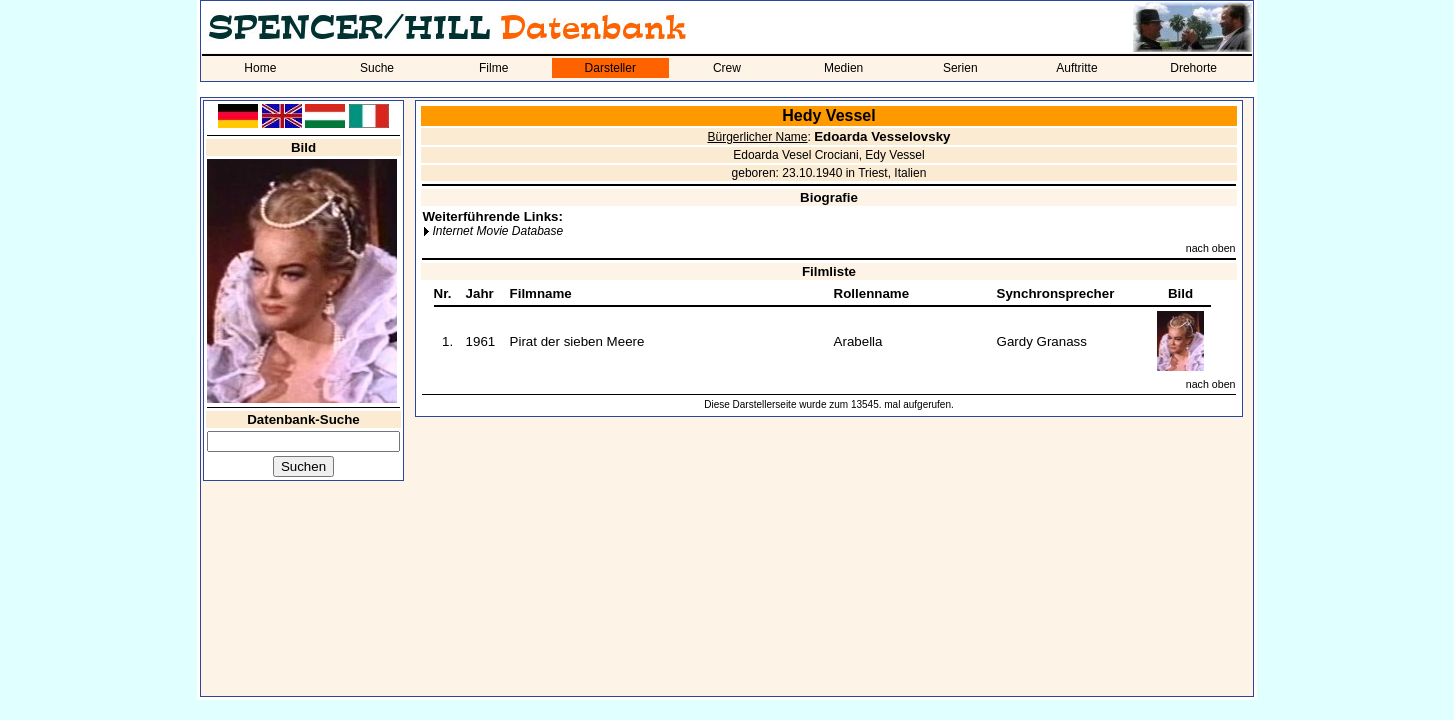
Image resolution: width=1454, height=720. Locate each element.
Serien (960, 68)
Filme (493, 68)
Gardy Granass (1042, 341)
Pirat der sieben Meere (577, 341)
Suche (377, 68)
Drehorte (1193, 68)
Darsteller (610, 68)
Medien (843, 68)
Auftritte (1076, 68)
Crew (727, 68)
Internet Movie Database (497, 231)
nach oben (1211, 248)
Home (260, 68)
